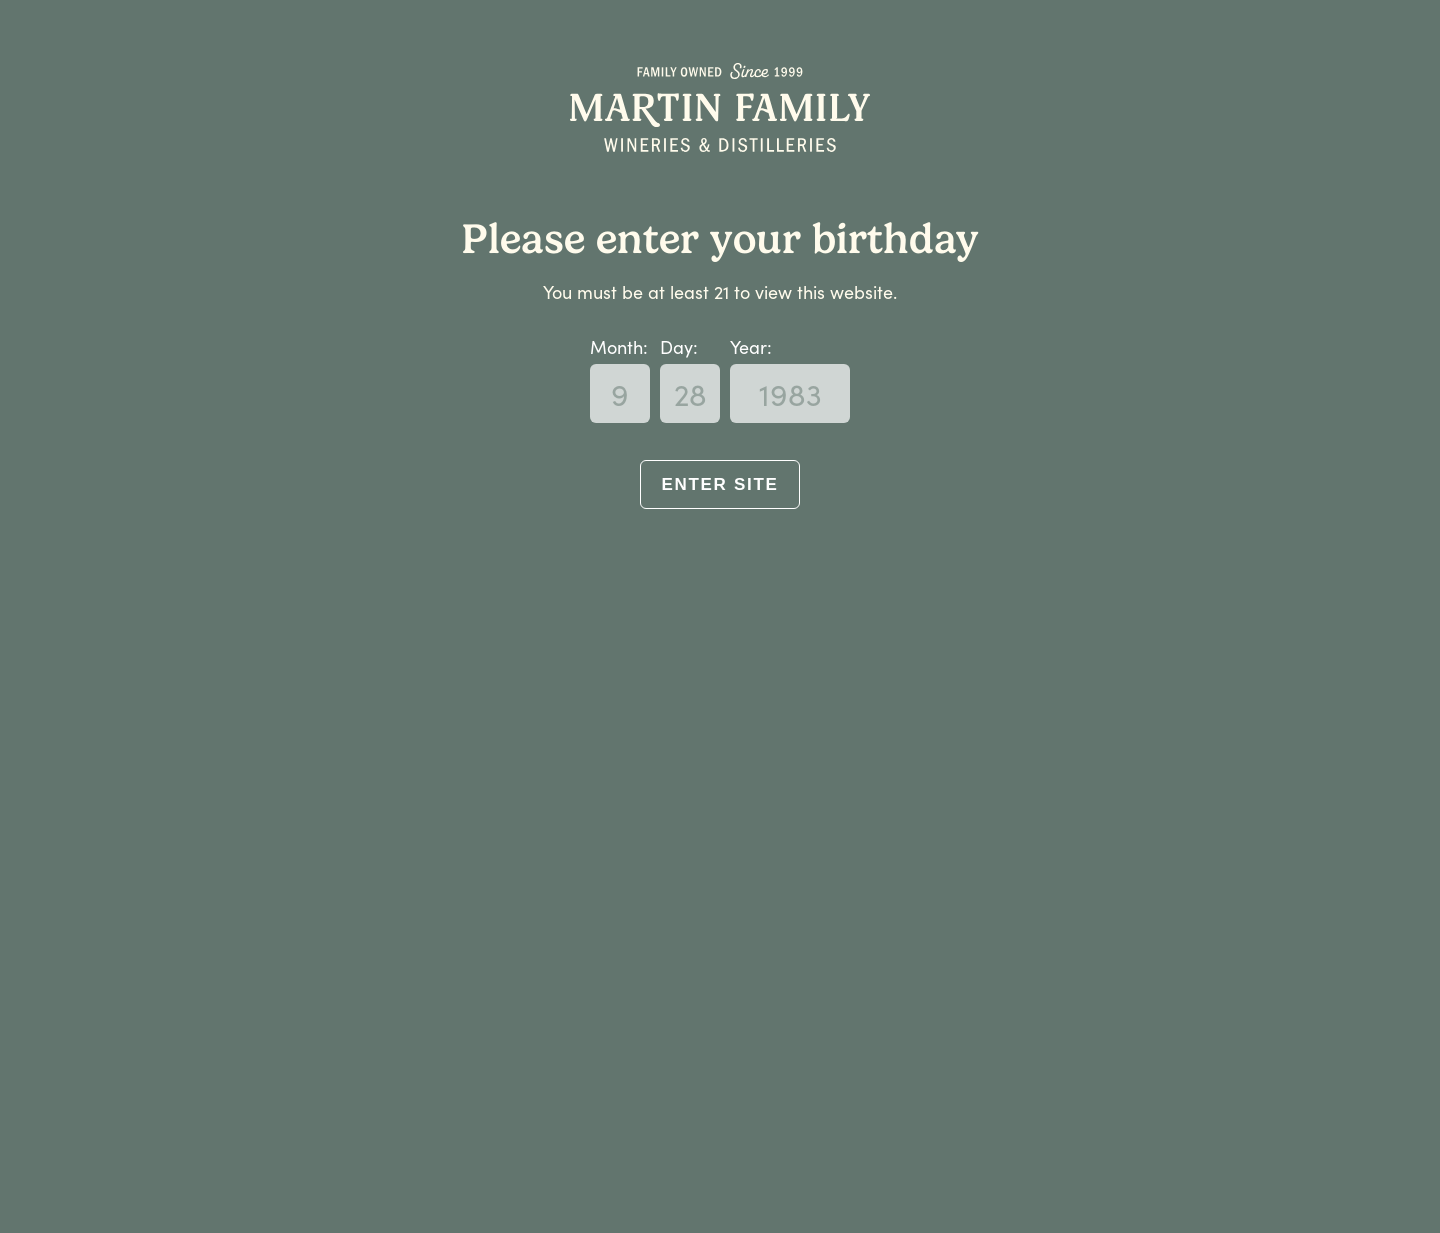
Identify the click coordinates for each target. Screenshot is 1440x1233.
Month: (619, 346)
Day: (679, 346)
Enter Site (719, 484)
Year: (751, 346)
